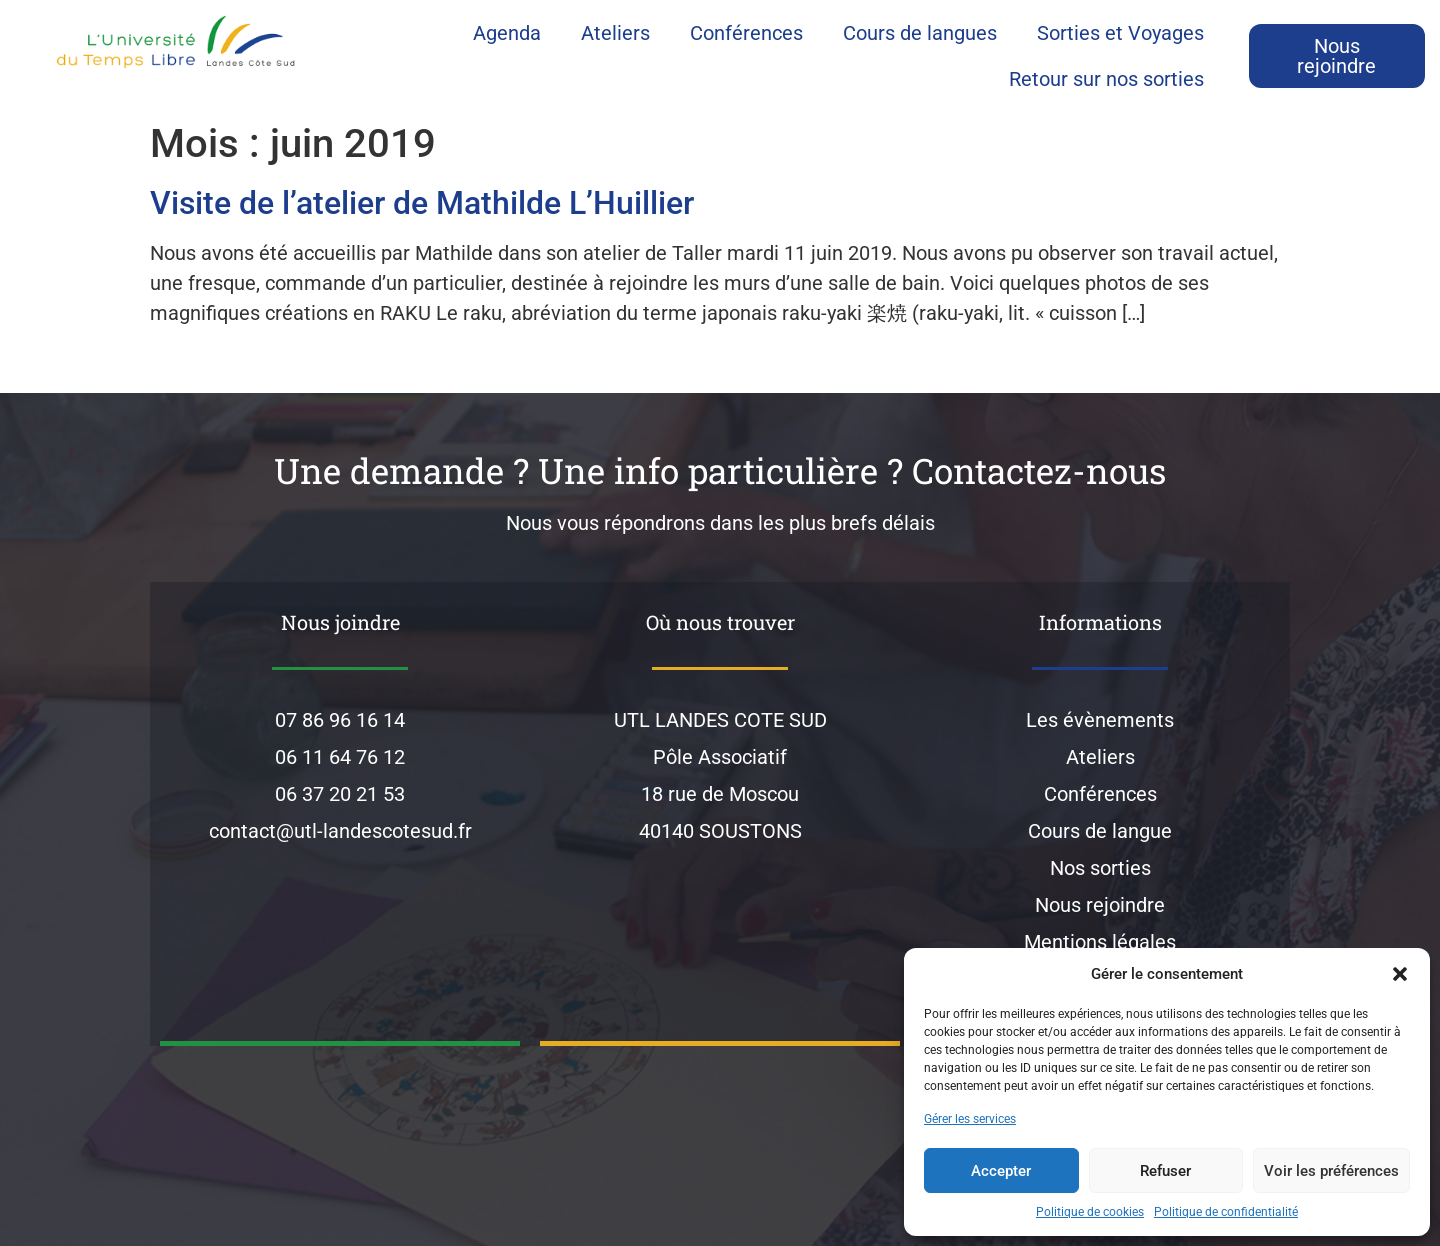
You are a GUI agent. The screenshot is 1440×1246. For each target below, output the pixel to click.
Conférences (746, 33)
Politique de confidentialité (1226, 1212)
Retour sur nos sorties (1106, 79)
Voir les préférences (1331, 1171)
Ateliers (615, 33)
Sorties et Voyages (1120, 33)
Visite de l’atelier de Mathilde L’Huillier (422, 203)
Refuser (1165, 1171)
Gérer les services (970, 1119)
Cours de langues (920, 33)
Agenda (507, 33)
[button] (1400, 974)
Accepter (1001, 1171)
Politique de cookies (1090, 1212)
